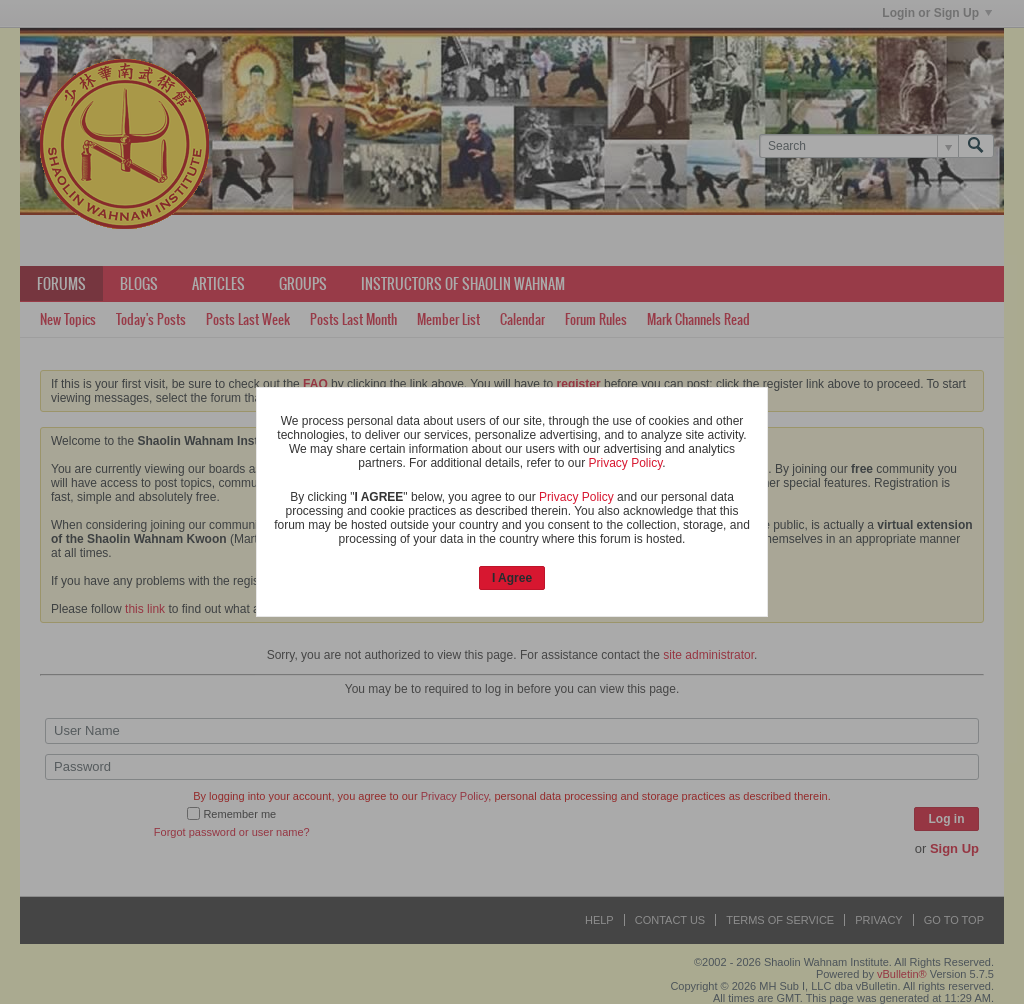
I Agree (512, 578)
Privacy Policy (625, 463)
